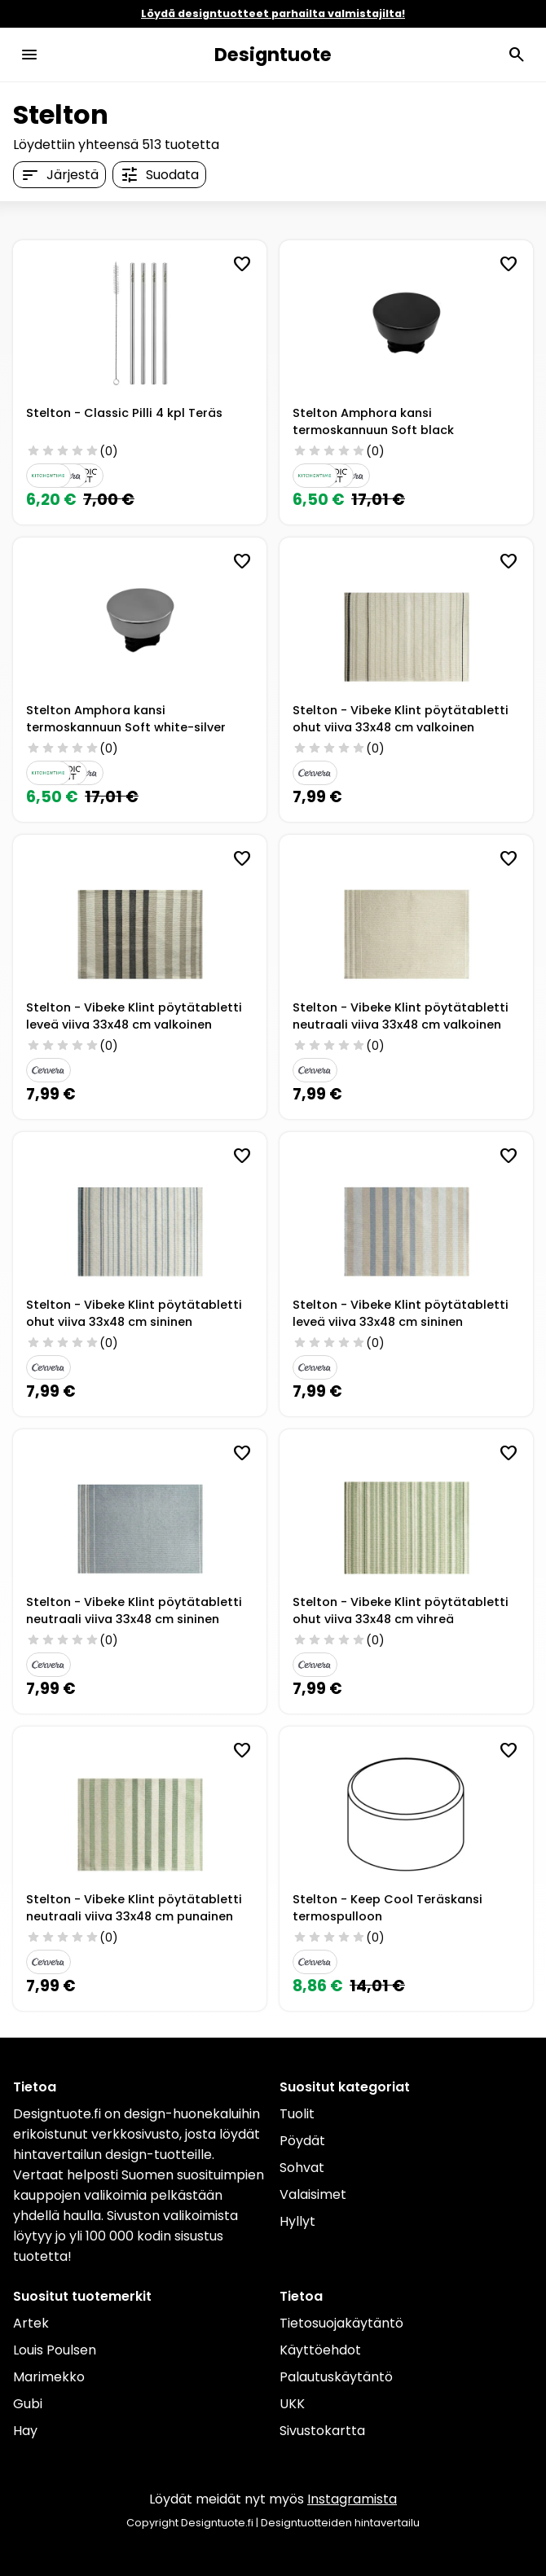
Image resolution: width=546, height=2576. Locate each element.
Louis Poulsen (54, 2350)
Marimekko (49, 2377)
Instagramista (352, 2499)
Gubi (27, 2403)
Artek (31, 2323)
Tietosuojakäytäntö (341, 2323)
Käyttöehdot (320, 2350)
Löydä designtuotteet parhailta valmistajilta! (273, 13)
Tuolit (297, 2113)
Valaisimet (313, 2194)
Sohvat (302, 2167)
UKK (292, 2403)
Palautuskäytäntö (336, 2377)
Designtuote (273, 55)
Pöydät (302, 2140)
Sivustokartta (322, 2430)
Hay (25, 2430)
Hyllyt (297, 2221)
